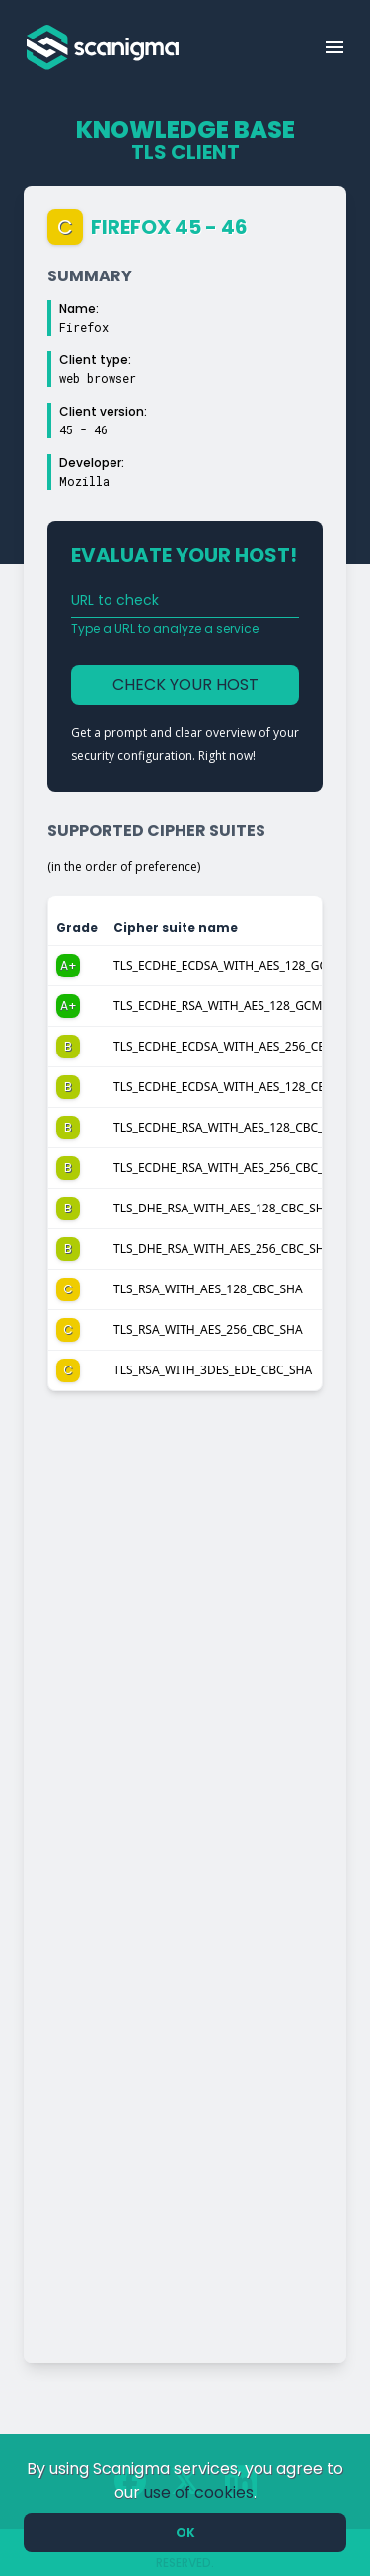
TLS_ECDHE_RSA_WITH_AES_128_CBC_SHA (229, 1127)
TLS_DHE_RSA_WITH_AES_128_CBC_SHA (222, 1208)
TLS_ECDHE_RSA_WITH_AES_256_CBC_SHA (229, 1167)
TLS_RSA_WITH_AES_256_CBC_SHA (208, 1329)
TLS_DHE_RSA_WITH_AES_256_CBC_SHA (222, 1248)
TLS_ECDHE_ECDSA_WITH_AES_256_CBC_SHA (237, 1046)
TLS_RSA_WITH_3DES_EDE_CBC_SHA (212, 1370)
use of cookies (199, 2492)
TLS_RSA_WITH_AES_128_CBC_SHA (208, 1289)
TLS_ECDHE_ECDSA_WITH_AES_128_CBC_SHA (237, 1086)
